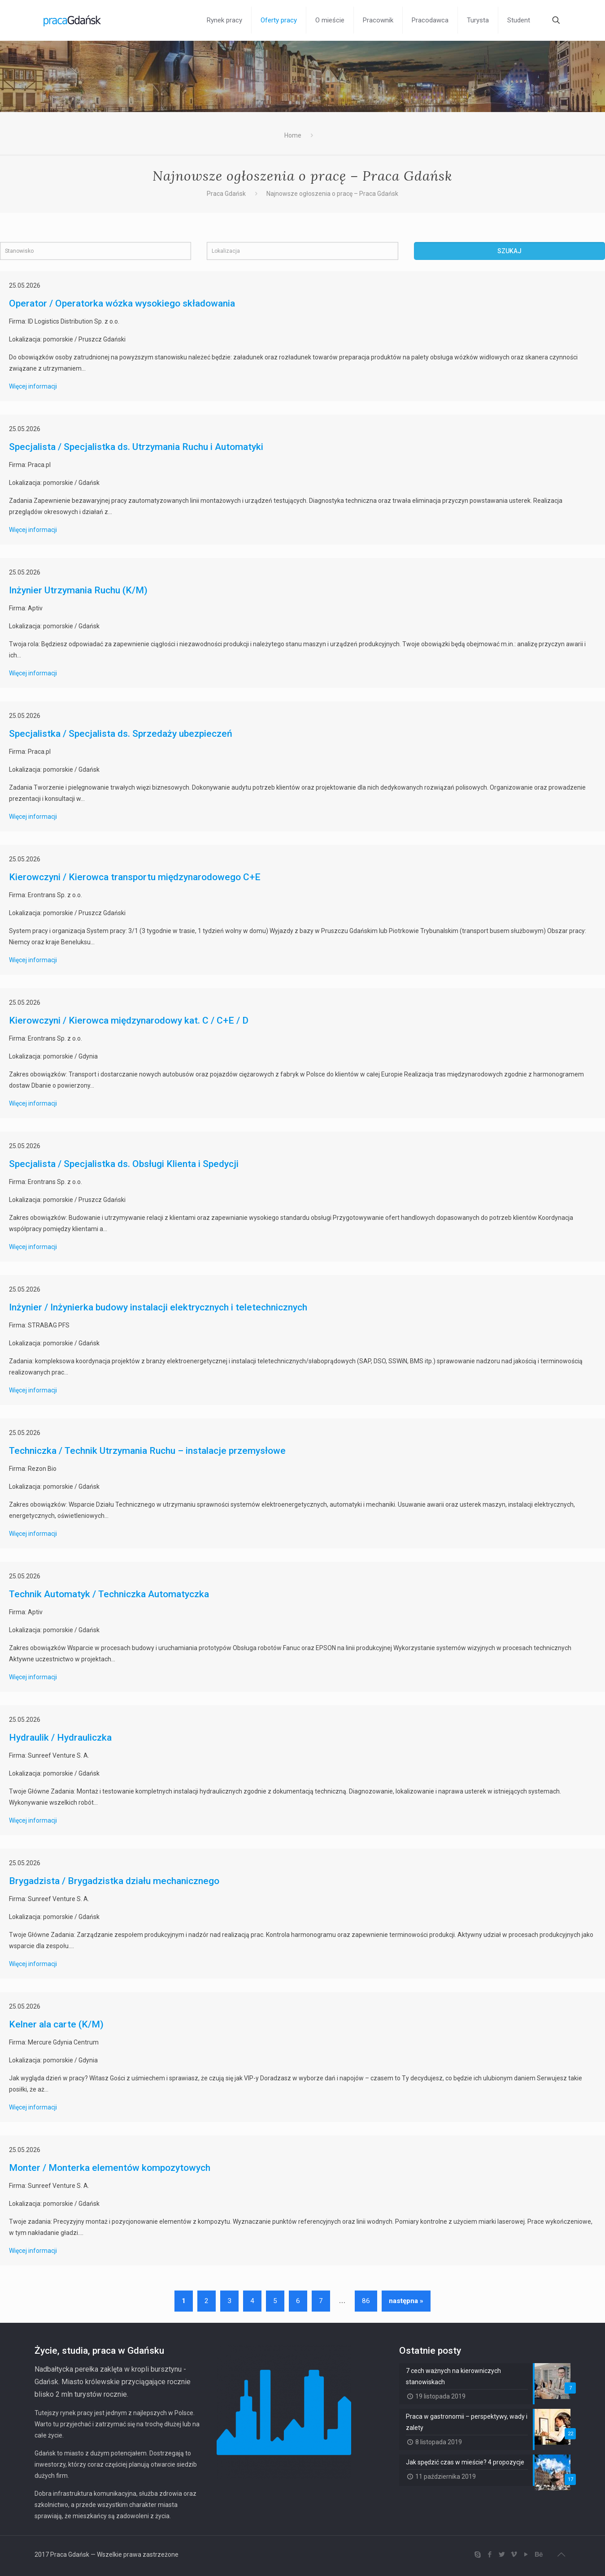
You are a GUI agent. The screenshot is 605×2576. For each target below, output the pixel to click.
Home (292, 135)
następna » (406, 2301)
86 (366, 2301)
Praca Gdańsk (226, 193)
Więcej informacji (33, 386)
